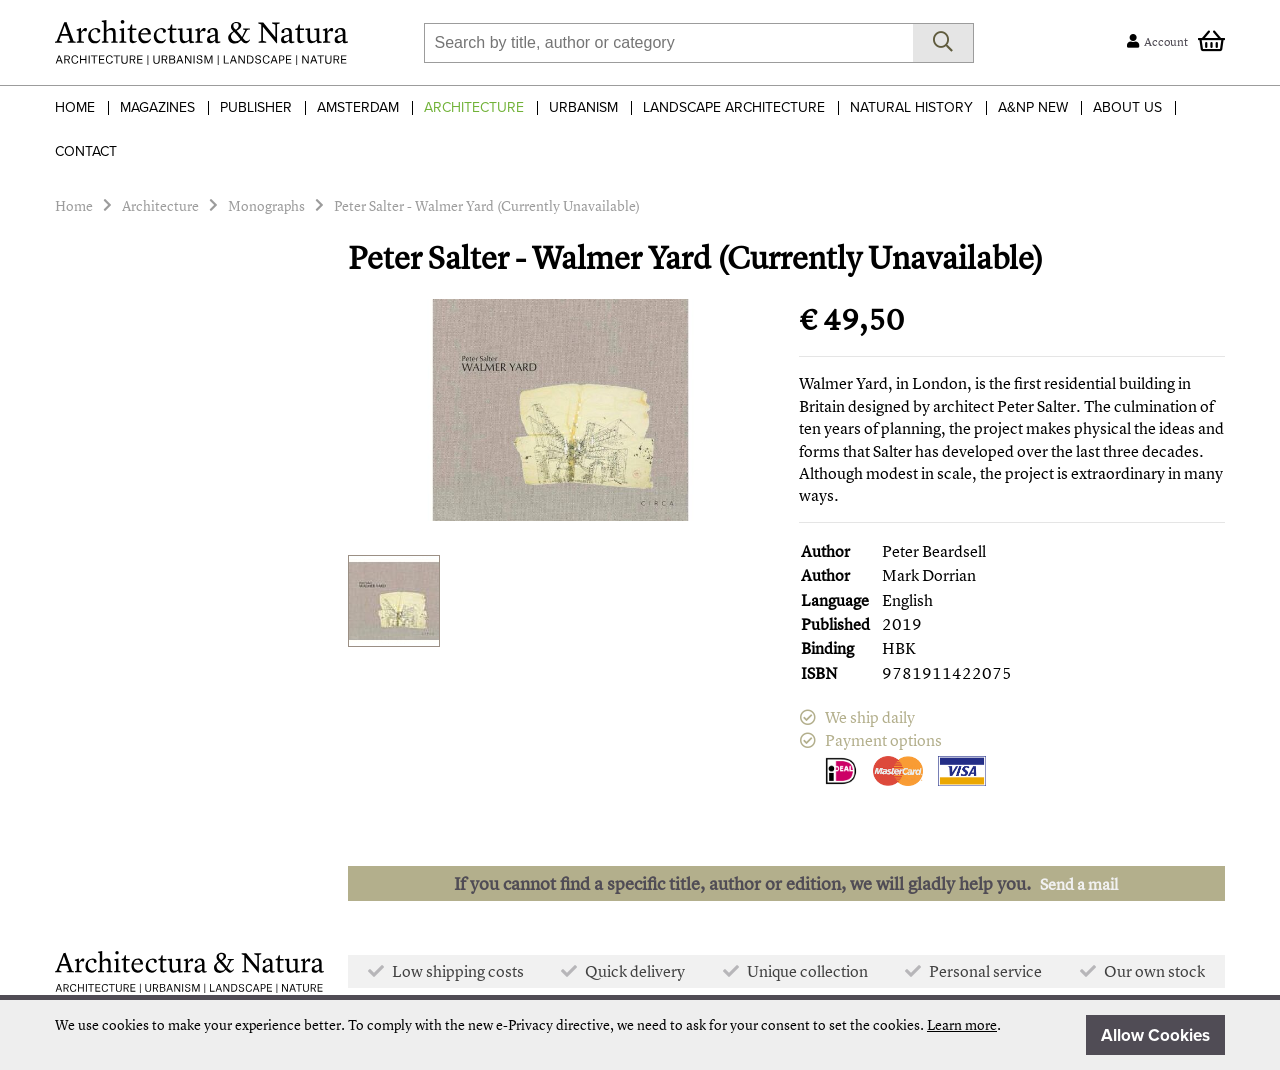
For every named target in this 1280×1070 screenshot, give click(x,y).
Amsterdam (358, 107)
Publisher (256, 107)
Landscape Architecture (734, 107)
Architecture (474, 107)
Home (75, 107)
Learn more (962, 1024)
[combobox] (668, 43)
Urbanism (583, 107)
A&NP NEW (1033, 107)
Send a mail (1079, 884)
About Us (1127, 107)
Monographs (266, 205)
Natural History (911, 107)
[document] (640, 1035)
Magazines (157, 107)
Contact (86, 151)
